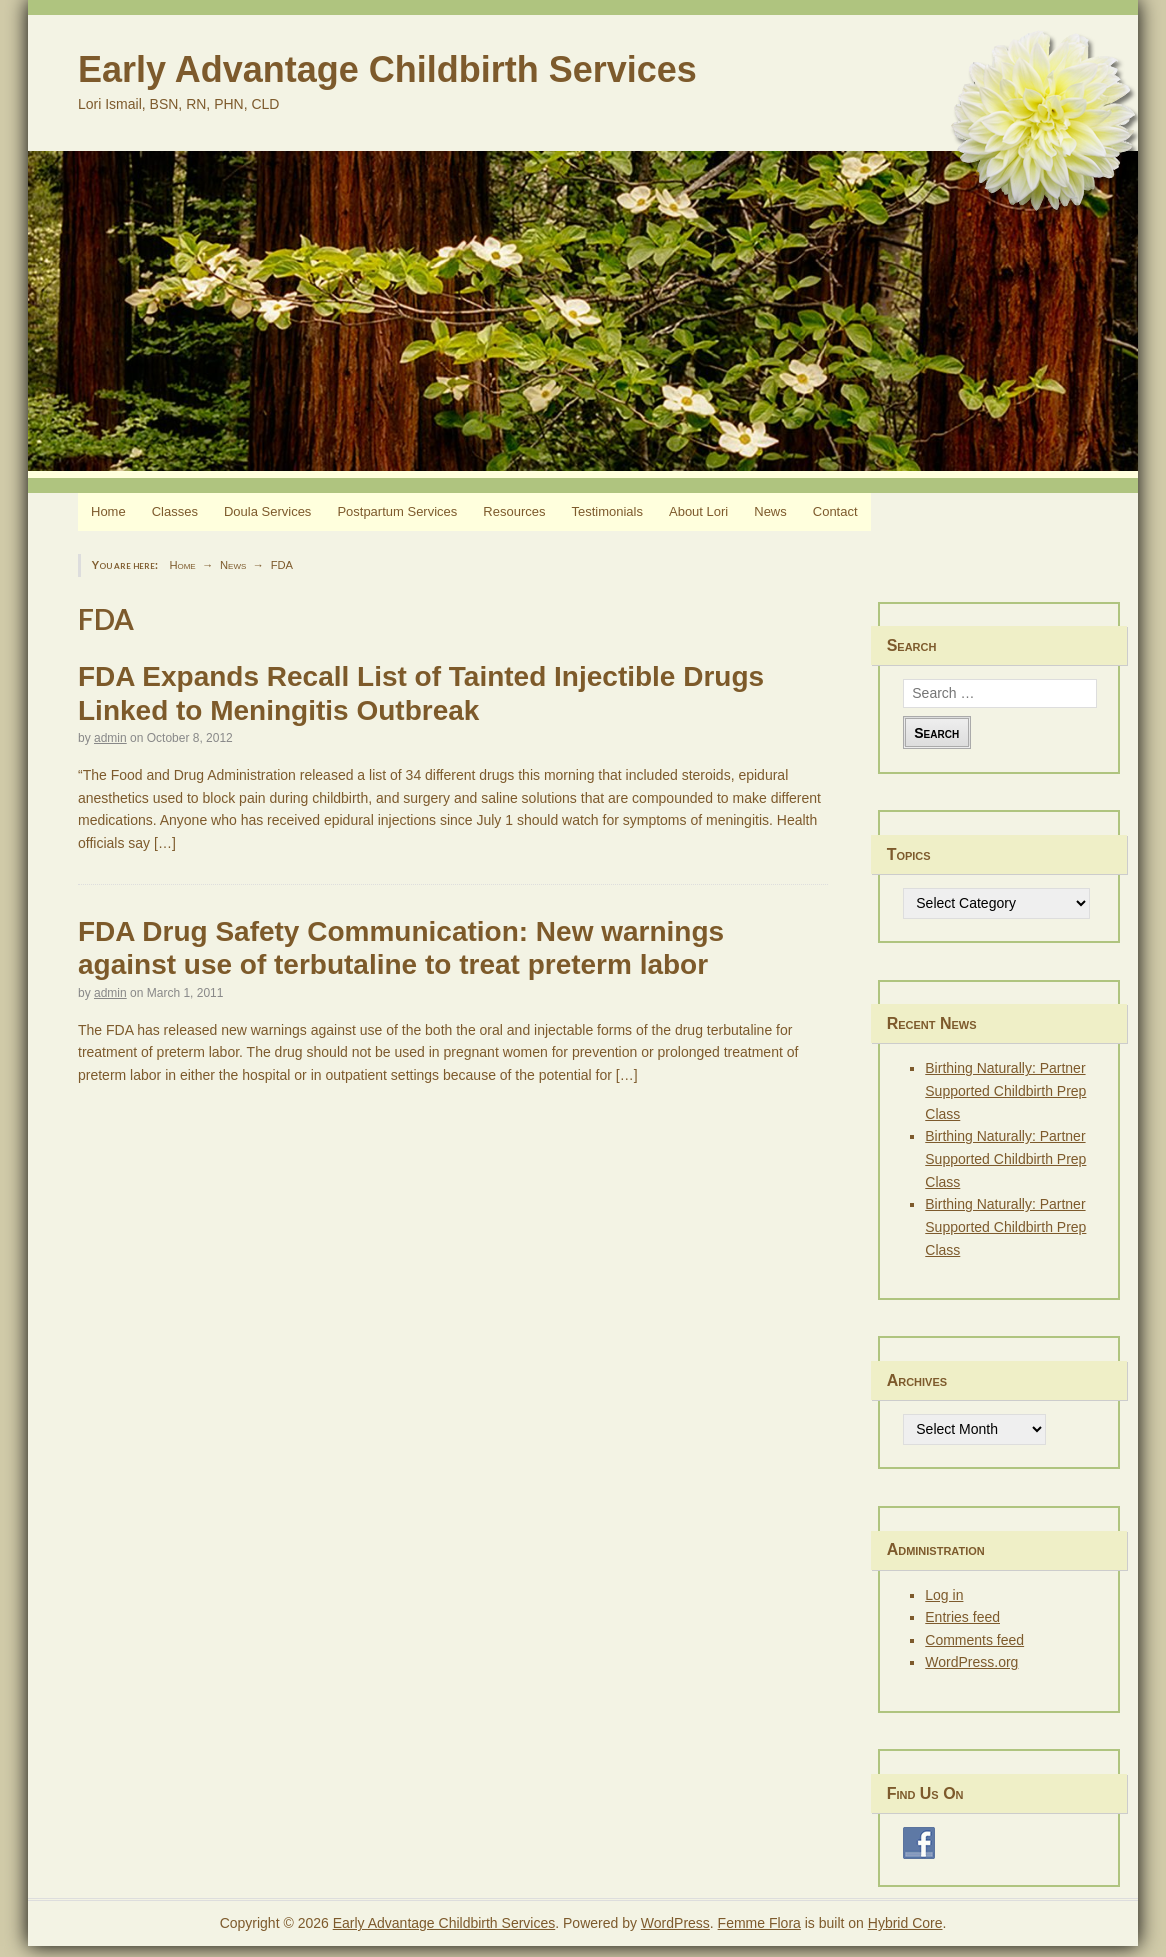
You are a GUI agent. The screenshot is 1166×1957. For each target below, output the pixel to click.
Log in (944, 1595)
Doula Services (267, 511)
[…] (165, 843)
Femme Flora (759, 1923)
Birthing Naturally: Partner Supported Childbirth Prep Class (1005, 1090)
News (770, 511)
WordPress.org (971, 1662)
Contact (835, 511)
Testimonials (607, 511)
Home (108, 511)
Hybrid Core (905, 1923)
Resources (514, 511)
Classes (175, 511)
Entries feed (962, 1617)
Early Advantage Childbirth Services (387, 69)
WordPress (675, 1923)
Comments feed (974, 1640)
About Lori (698, 511)
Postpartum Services (397, 511)
